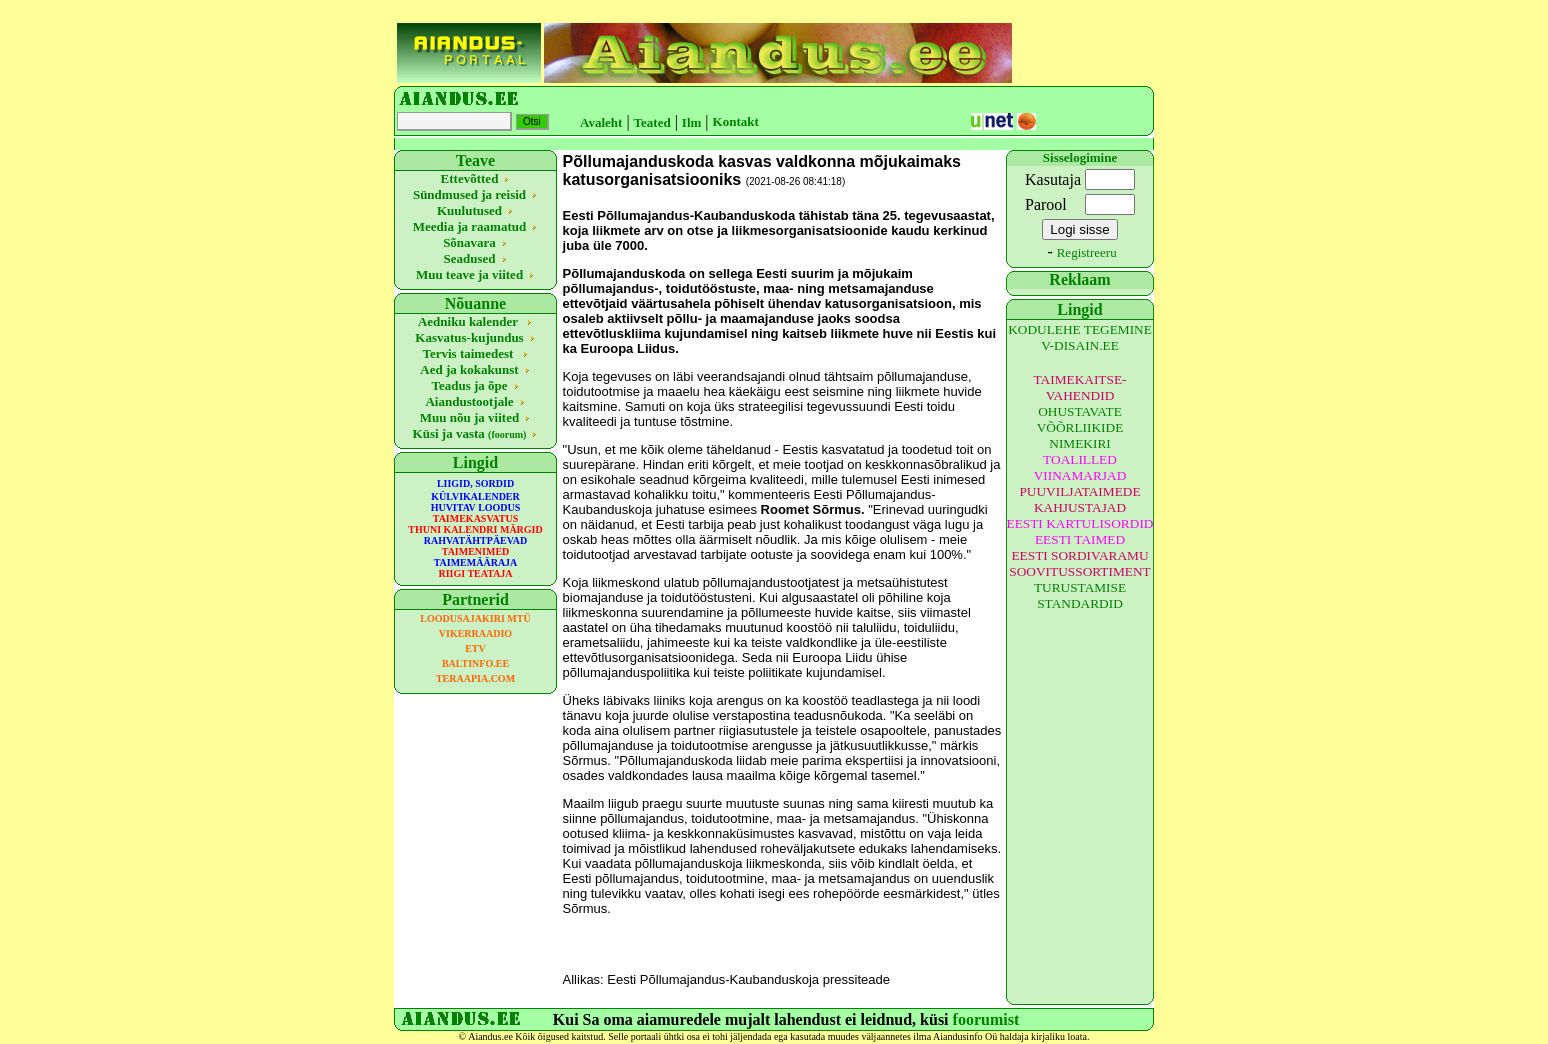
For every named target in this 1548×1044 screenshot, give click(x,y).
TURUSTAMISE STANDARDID (1080, 595)
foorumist (986, 1019)
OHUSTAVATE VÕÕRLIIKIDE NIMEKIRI (1080, 427)
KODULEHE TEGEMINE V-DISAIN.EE (1080, 337)
